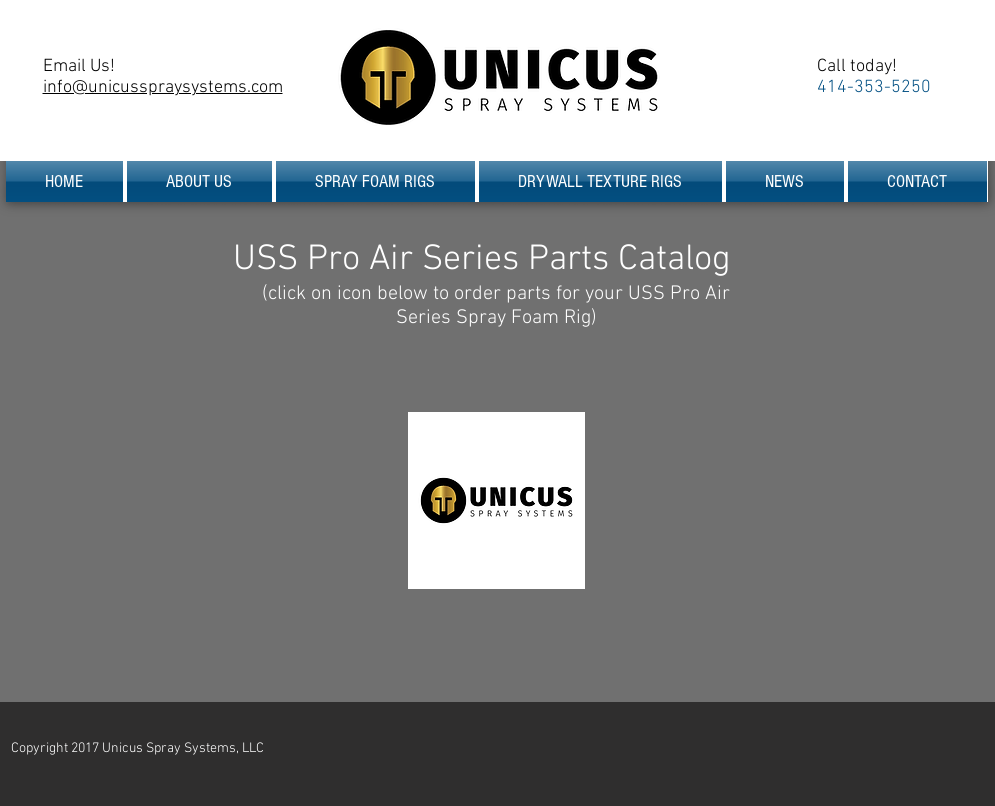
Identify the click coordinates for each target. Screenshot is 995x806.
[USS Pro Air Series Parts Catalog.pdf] (496, 502)
